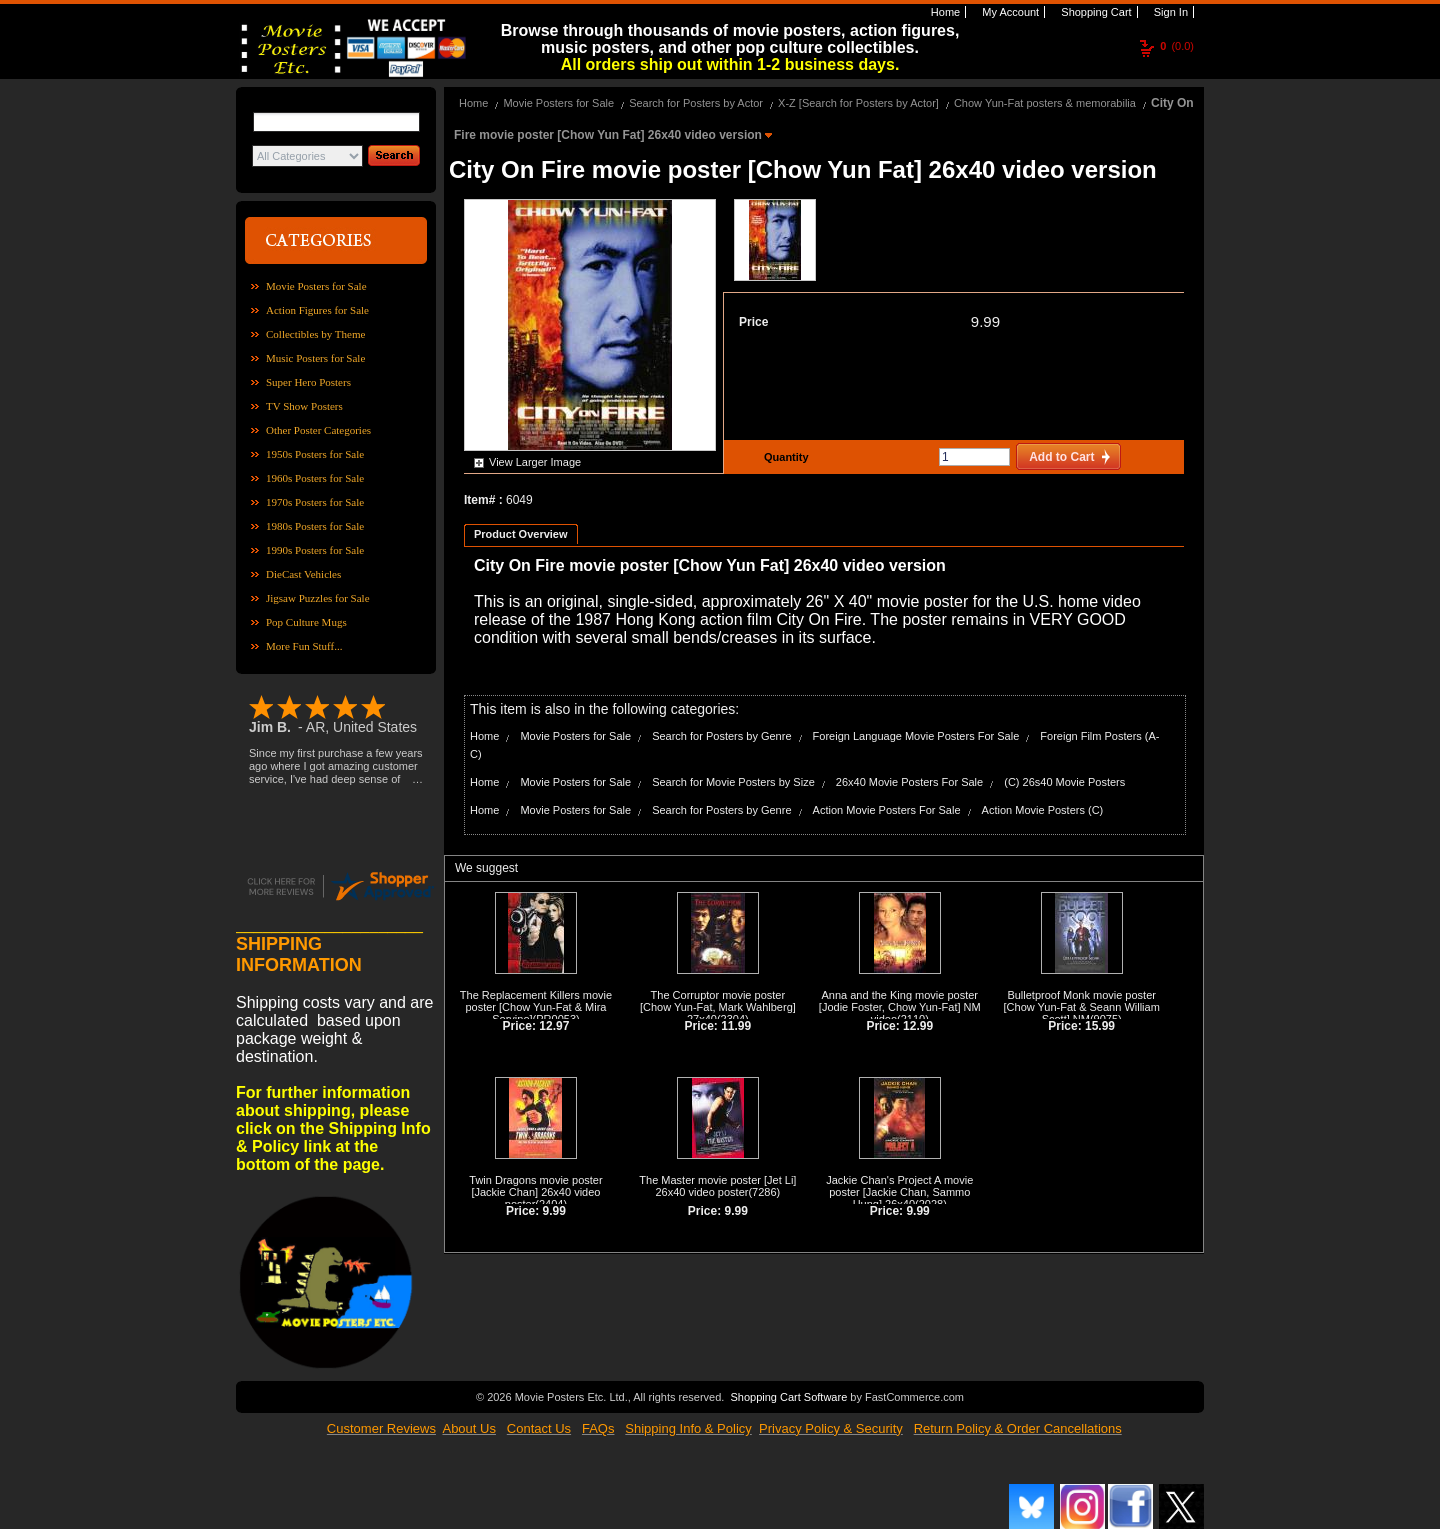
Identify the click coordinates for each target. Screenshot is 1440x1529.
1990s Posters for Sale (315, 550)
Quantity (784, 457)
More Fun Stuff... (304, 646)
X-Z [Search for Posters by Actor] (858, 103)
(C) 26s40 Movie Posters (1064, 782)
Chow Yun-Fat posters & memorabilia (1045, 103)
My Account (1009, 12)
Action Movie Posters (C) (1043, 810)
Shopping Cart (1094, 12)
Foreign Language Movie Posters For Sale (916, 736)
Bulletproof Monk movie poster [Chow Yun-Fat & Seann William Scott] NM (1082, 1007)
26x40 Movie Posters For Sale (909, 782)
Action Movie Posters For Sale (887, 810)
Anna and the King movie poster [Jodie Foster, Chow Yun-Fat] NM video (900, 1007)
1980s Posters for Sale (315, 526)
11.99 (736, 1026)
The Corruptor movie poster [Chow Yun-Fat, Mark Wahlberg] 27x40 (718, 1007)
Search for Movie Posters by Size (733, 782)
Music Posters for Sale (315, 358)
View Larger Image (535, 462)
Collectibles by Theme (315, 334)
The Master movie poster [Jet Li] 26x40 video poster (717, 1186)
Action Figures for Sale (317, 310)
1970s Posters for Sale (315, 502)
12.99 (918, 1026)
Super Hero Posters (308, 382)
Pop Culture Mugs (306, 622)
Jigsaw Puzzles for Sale (318, 598)
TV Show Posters (304, 406)
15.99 (1100, 1026)
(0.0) (1177, 46)
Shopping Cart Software (788, 1395)
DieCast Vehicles (303, 574)
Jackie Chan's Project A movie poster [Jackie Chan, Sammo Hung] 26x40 (899, 1192)
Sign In (1169, 12)
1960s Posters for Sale (315, 478)
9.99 (985, 321)
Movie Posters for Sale (316, 286)
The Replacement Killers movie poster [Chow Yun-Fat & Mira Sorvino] (536, 1007)
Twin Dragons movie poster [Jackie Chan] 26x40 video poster (535, 1192)
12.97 (554, 1026)
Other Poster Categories (318, 430)
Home (944, 12)
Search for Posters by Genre (721, 736)
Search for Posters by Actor (696, 103)
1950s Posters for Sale (315, 454)
